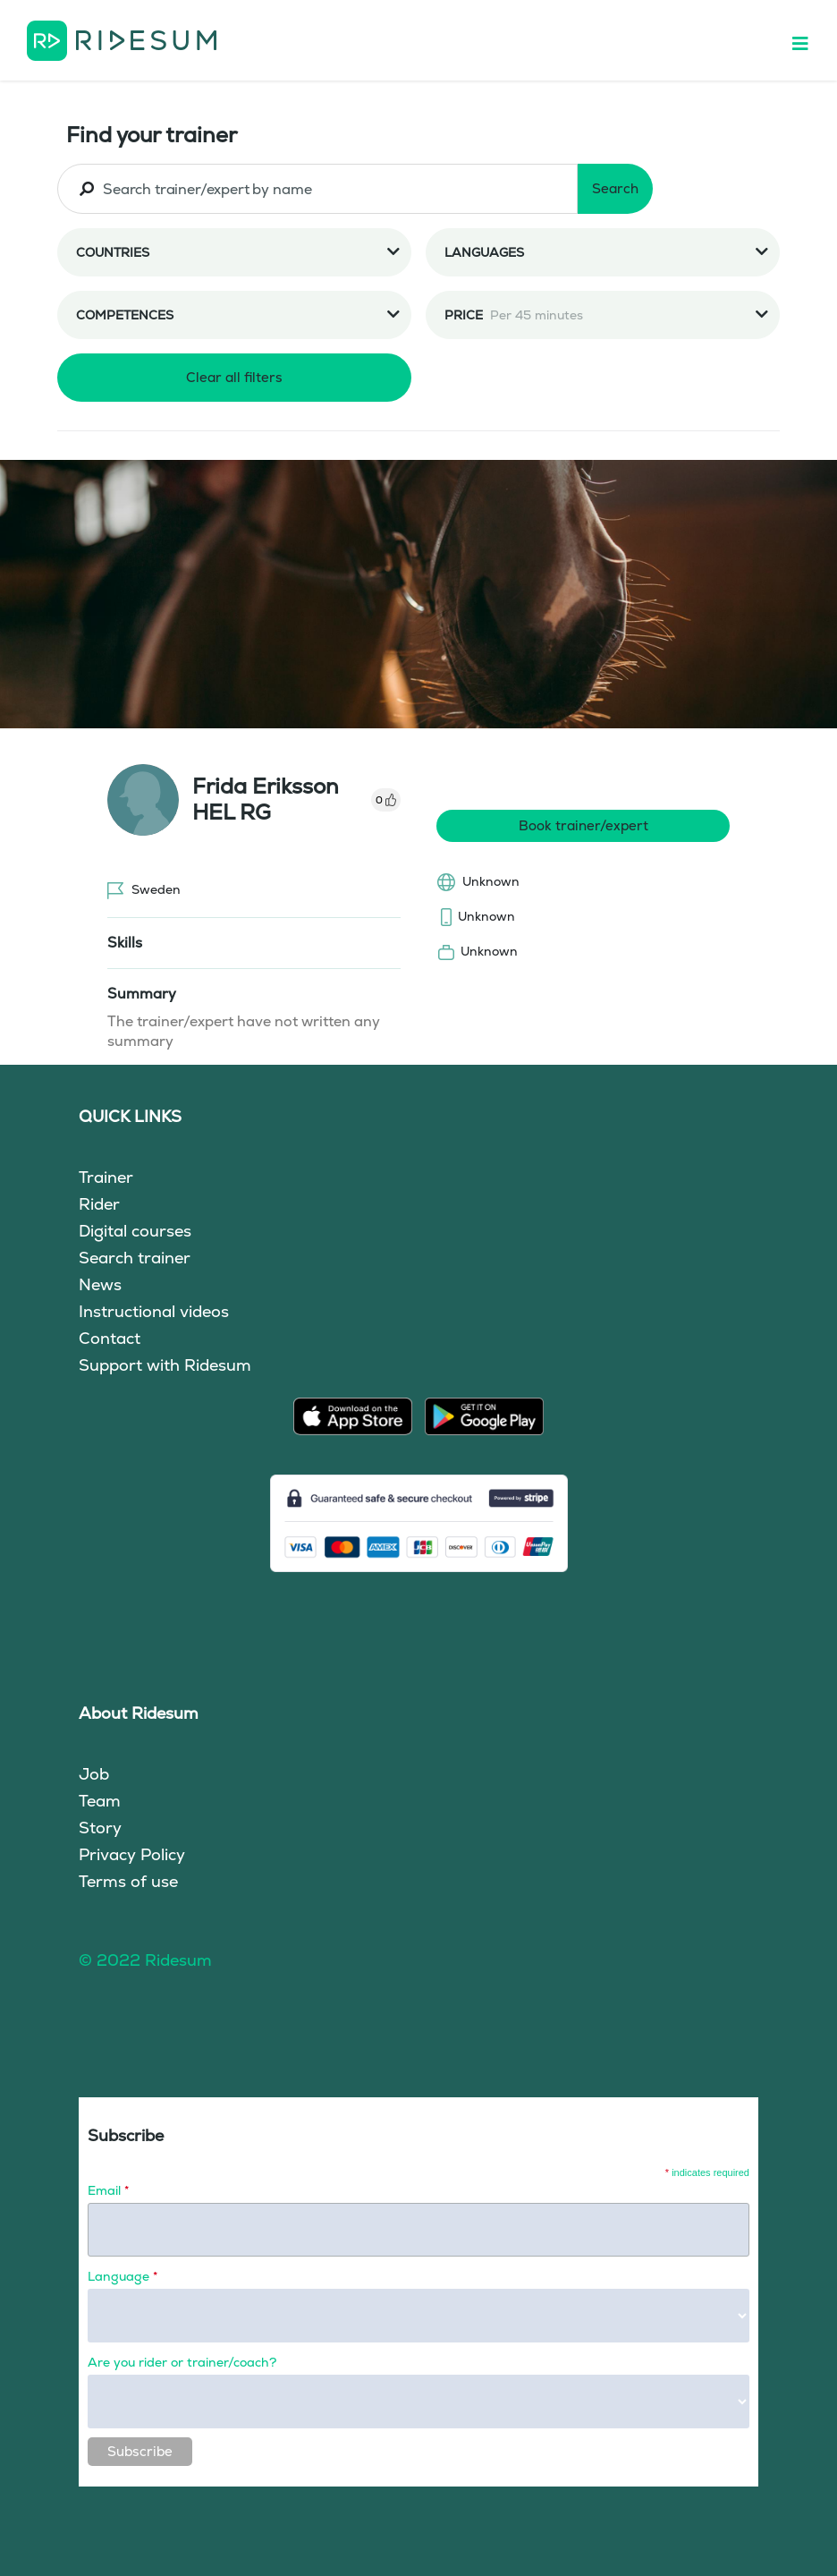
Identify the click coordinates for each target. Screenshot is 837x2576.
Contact (109, 1338)
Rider (99, 1204)
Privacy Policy (132, 1854)
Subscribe (140, 2451)
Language (122, 2276)
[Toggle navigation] (809, 40)
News (100, 1284)
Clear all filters (234, 377)
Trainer (106, 1177)
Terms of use (128, 1881)
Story (100, 1827)
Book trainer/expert (583, 825)
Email (108, 2190)
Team (100, 1800)
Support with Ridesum (165, 1365)
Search (615, 188)
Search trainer (134, 1257)
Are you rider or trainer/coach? (182, 2362)
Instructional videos (154, 1311)
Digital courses (135, 1230)
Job (94, 1774)
